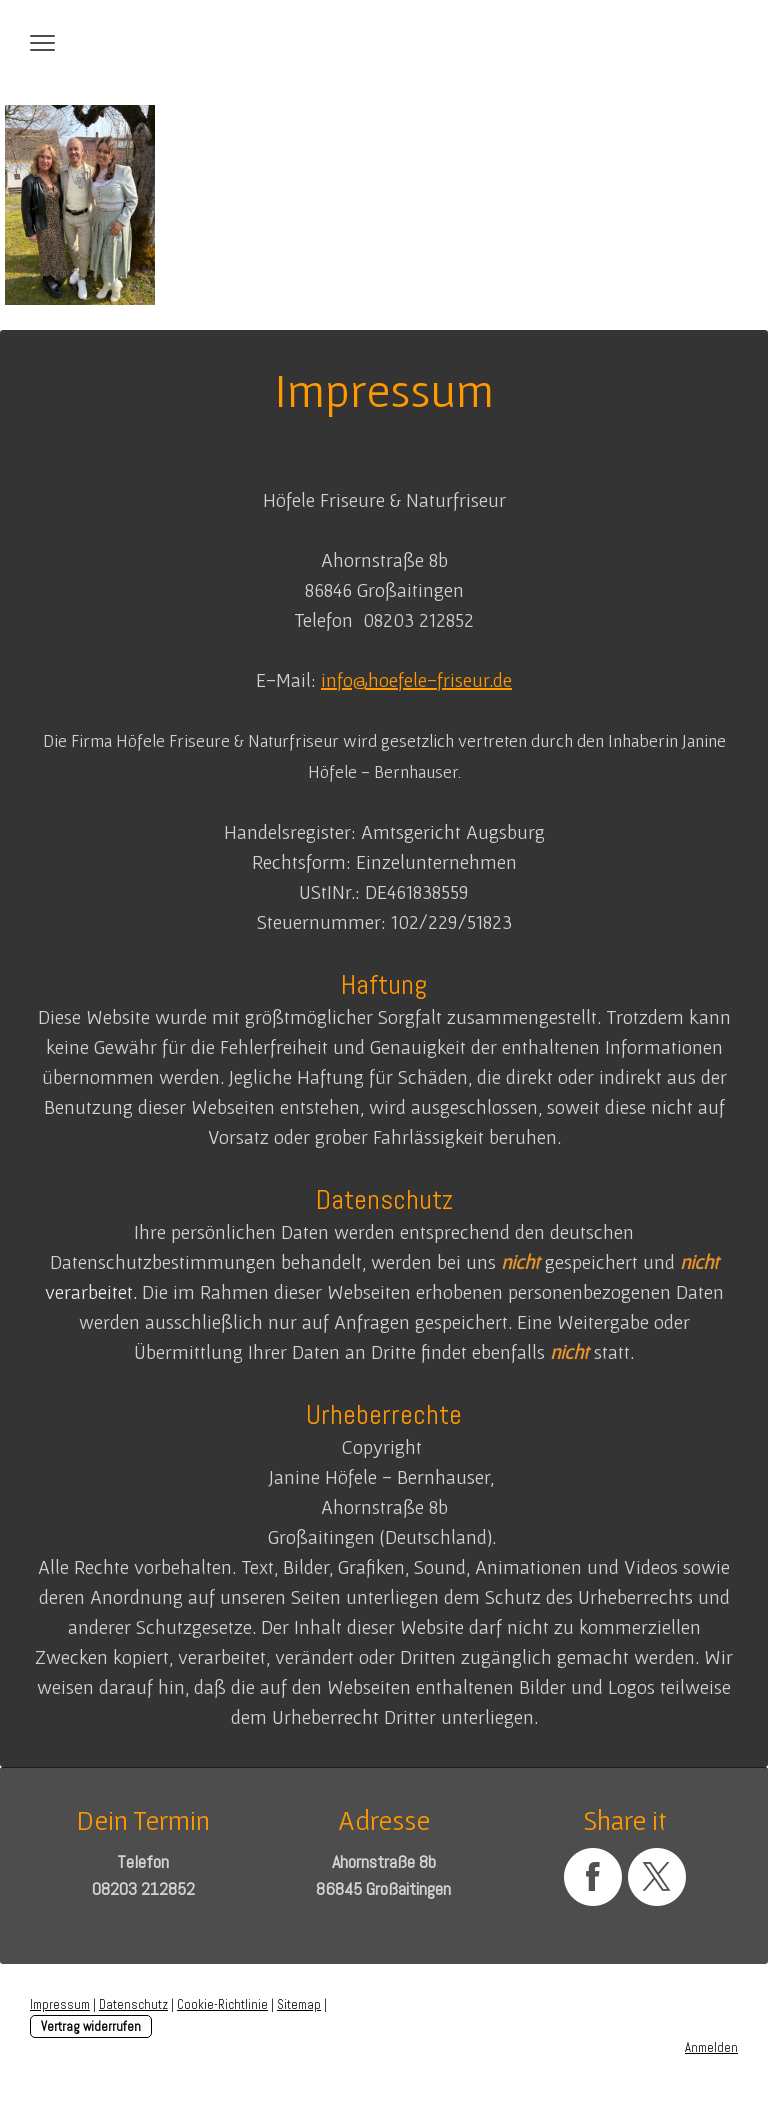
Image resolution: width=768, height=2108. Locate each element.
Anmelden (711, 2047)
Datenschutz (133, 2004)
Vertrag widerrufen (91, 2026)
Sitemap (299, 2004)
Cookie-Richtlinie (222, 2004)
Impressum (60, 2004)
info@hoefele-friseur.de (416, 680)
